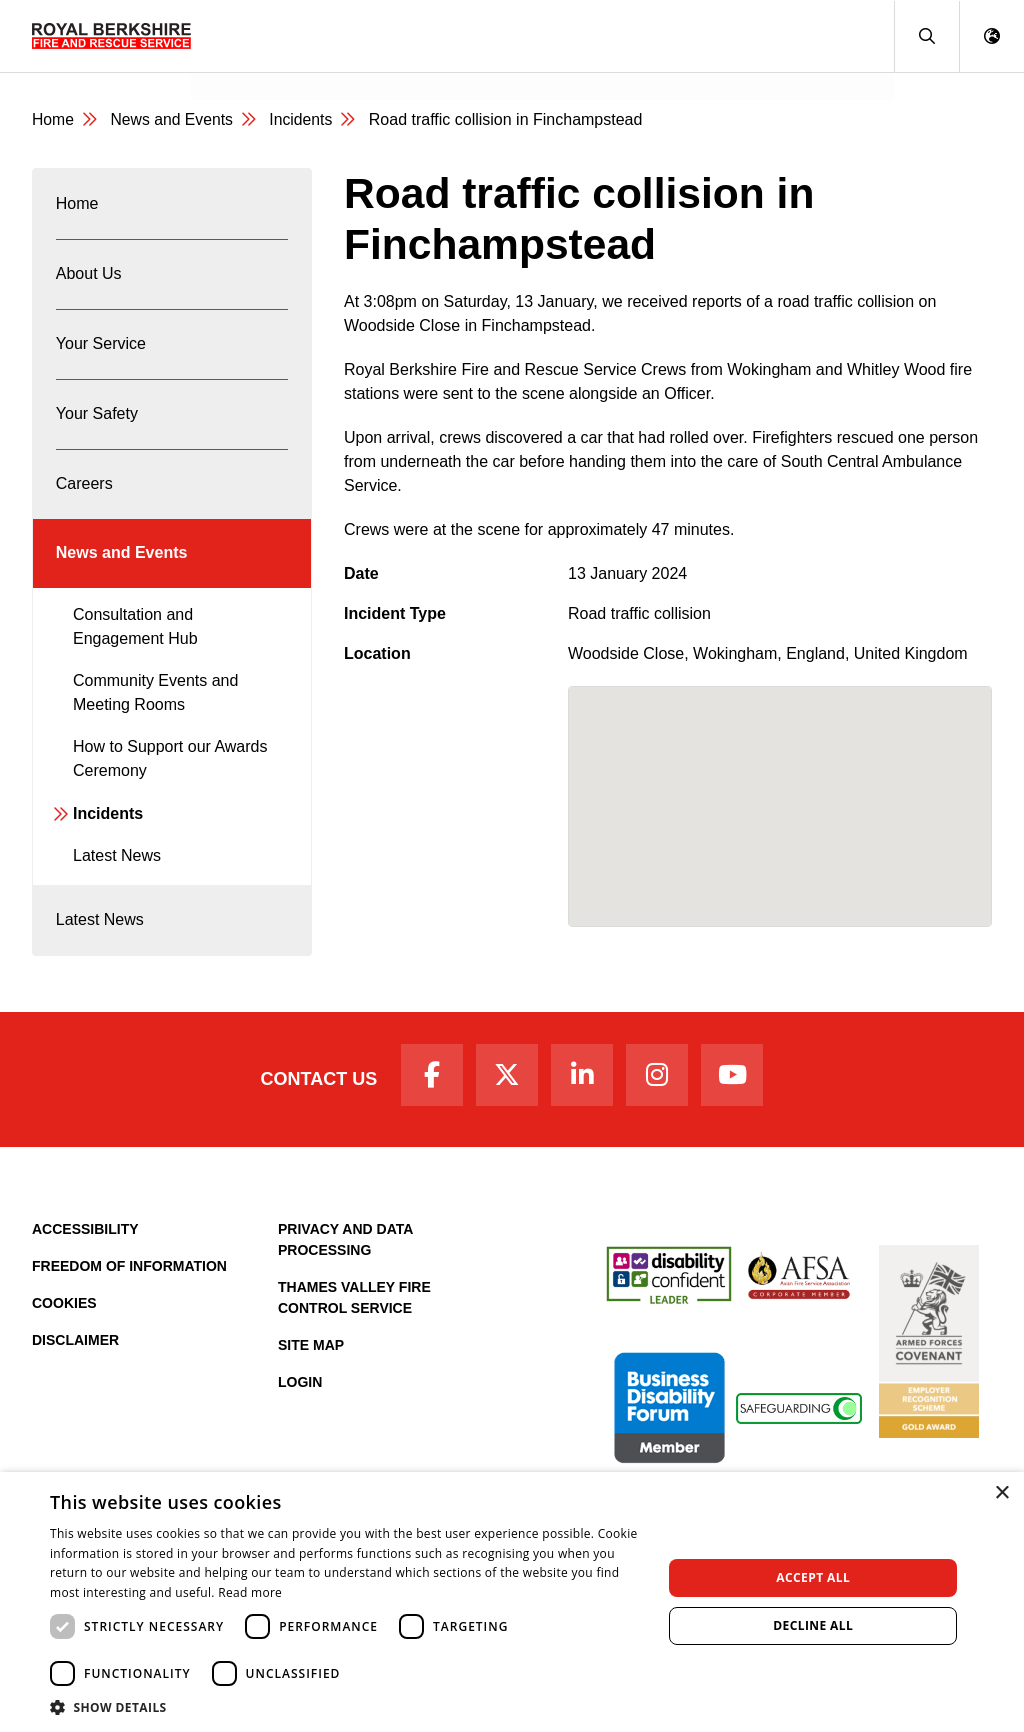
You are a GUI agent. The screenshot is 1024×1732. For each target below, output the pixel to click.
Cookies (64, 1321)
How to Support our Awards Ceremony (170, 772)
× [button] (1001, 1493)
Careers (84, 493)
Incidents (304, 120)
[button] (926, 36)
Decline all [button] (813, 1625)
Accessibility (85, 1247)
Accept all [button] (813, 1577)
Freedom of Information (129, 1284)
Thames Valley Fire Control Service (354, 1315)
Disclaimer (75, 1358)
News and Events (270, 65)
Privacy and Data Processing (345, 1257)
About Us (89, 277)
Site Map (311, 1363)
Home (53, 120)
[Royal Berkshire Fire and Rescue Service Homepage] (111, 36)
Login (300, 1400)
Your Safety (97, 421)
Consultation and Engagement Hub (135, 639)
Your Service (101, 349)
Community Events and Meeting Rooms (155, 706)
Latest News (117, 869)
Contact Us (314, 1096)
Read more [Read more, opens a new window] (250, 1592)
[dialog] (512, 1602)
